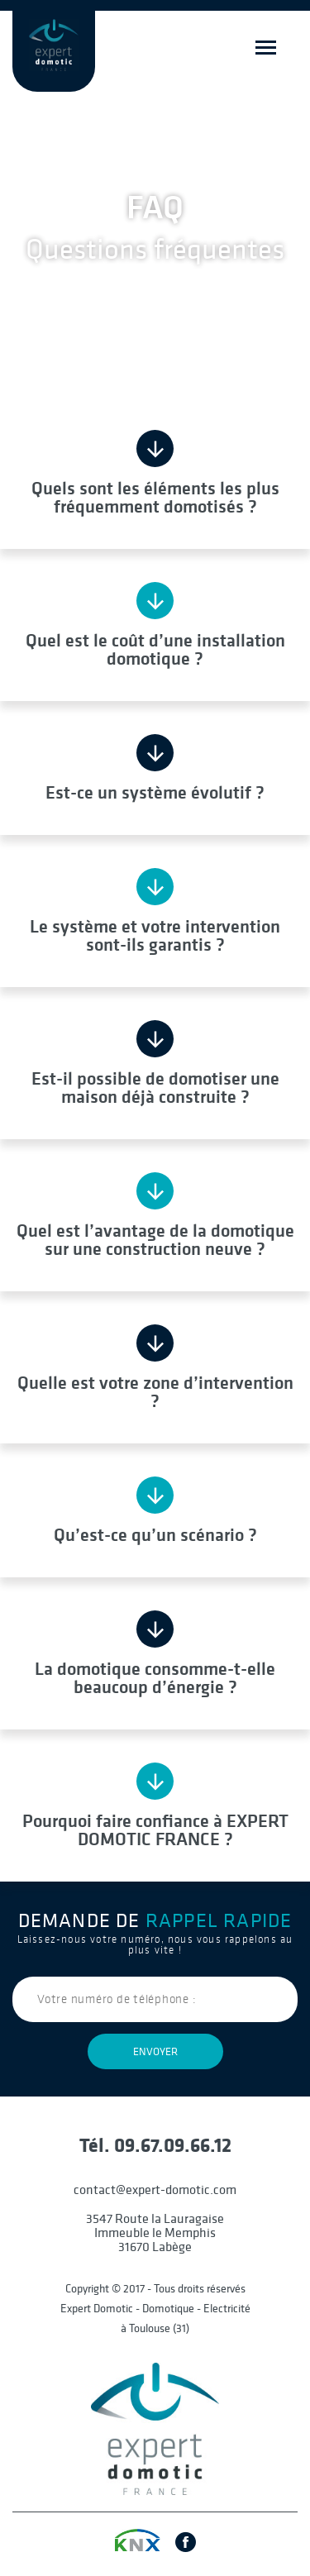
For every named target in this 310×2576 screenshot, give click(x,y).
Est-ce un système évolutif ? (155, 791)
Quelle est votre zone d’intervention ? (155, 1390)
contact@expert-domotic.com (155, 2189)
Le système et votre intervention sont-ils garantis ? (155, 934)
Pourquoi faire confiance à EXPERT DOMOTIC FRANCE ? (155, 1829)
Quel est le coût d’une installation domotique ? (155, 648)
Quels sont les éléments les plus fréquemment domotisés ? (155, 496)
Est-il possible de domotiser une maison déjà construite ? (155, 1086)
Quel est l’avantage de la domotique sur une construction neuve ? (155, 1238)
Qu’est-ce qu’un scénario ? (155, 1533)
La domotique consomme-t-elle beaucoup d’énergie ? (155, 1676)
